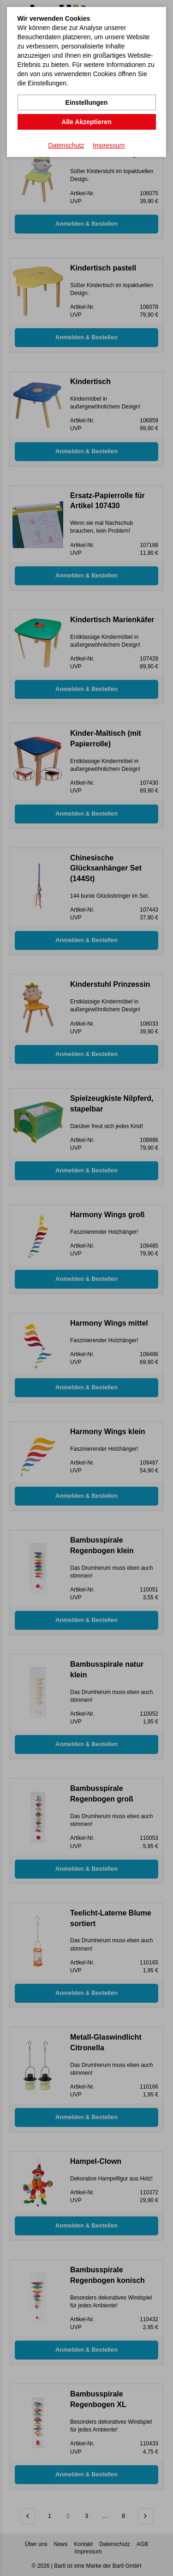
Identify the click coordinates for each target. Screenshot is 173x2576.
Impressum (109, 145)
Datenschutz (66, 145)
